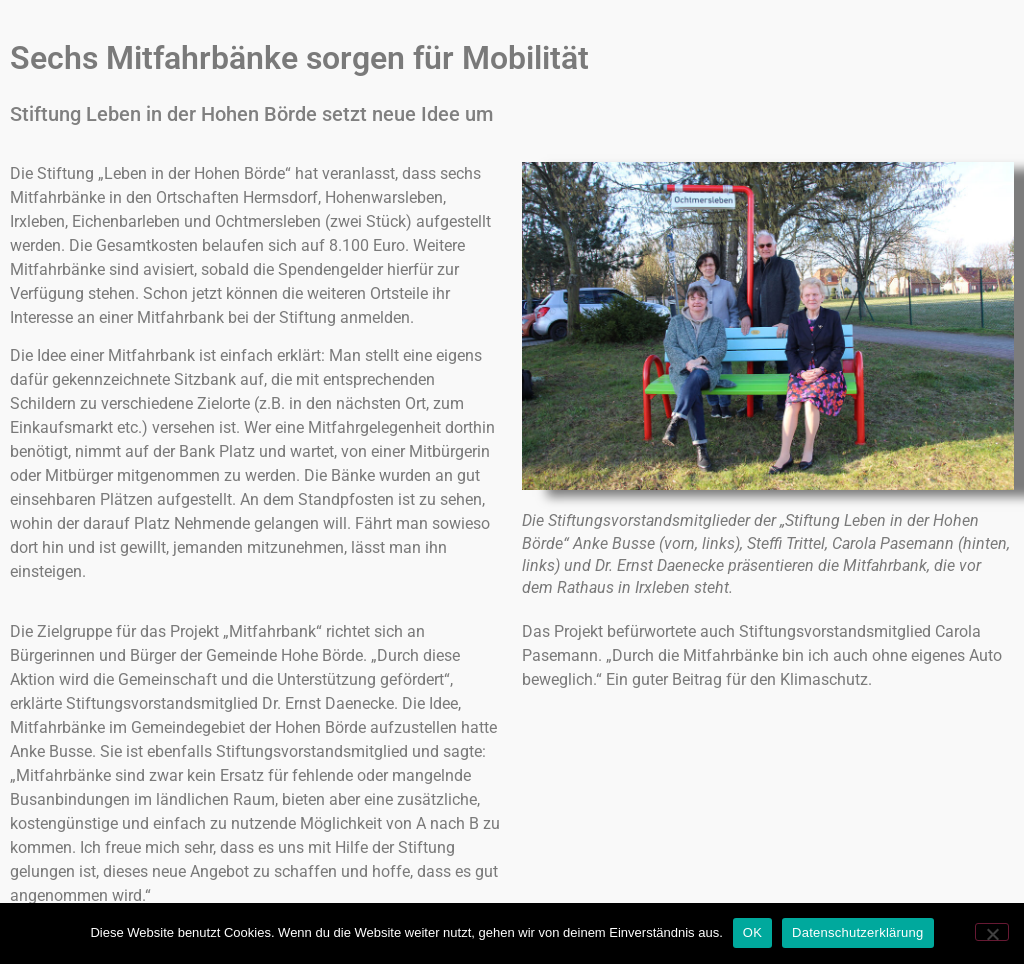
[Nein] (992, 932)
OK (752, 932)
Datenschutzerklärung (857, 932)
